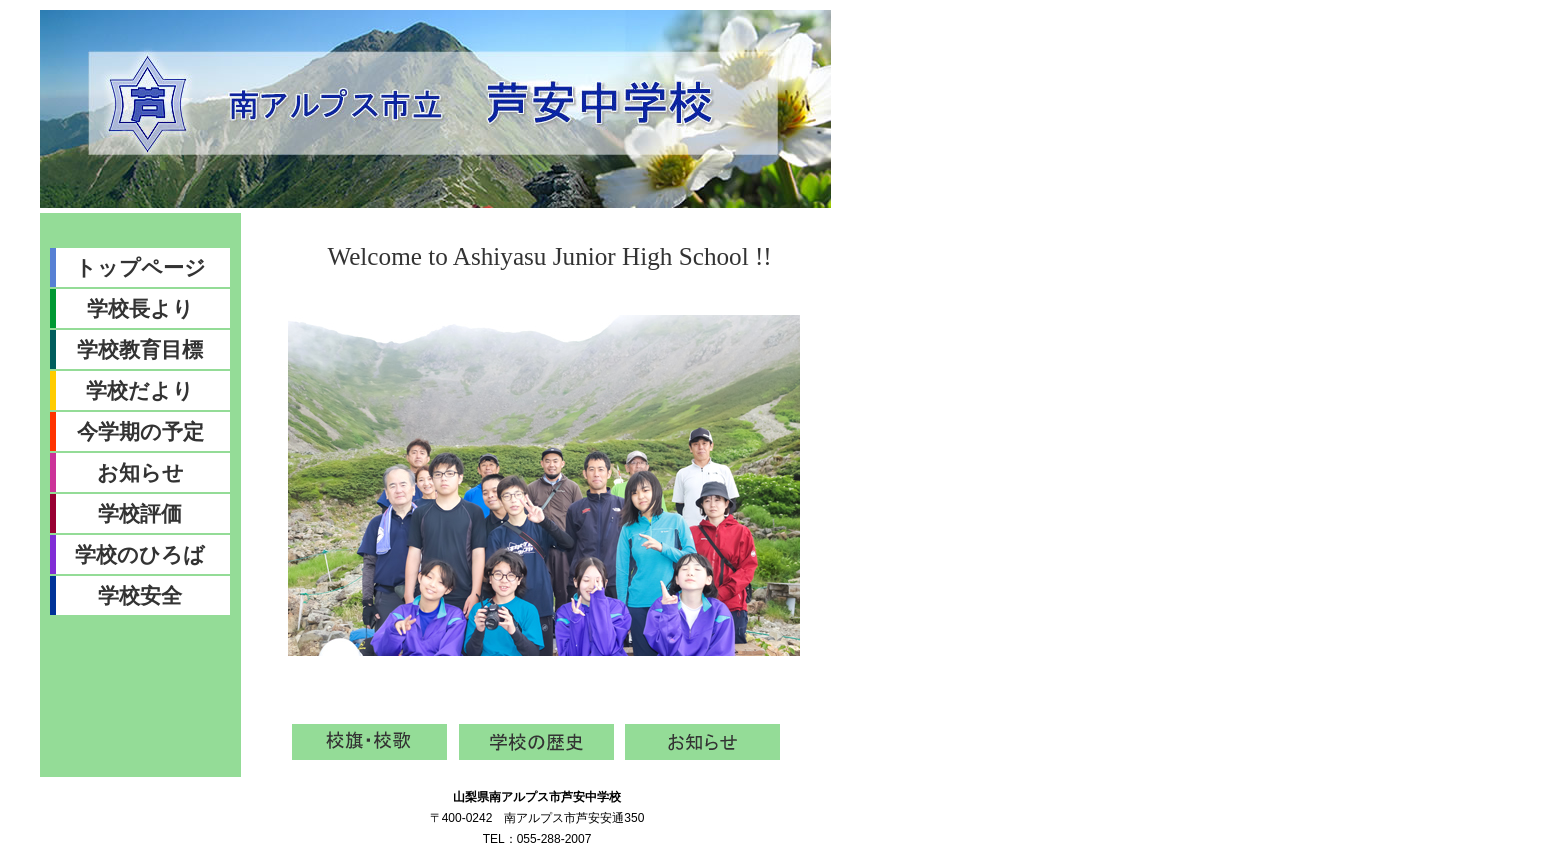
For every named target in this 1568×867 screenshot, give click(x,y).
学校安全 (140, 595)
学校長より (140, 308)
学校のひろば (140, 554)
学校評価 (140, 513)
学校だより (140, 390)
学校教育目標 (140, 349)
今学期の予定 (140, 431)
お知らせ (140, 472)
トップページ (140, 267)
